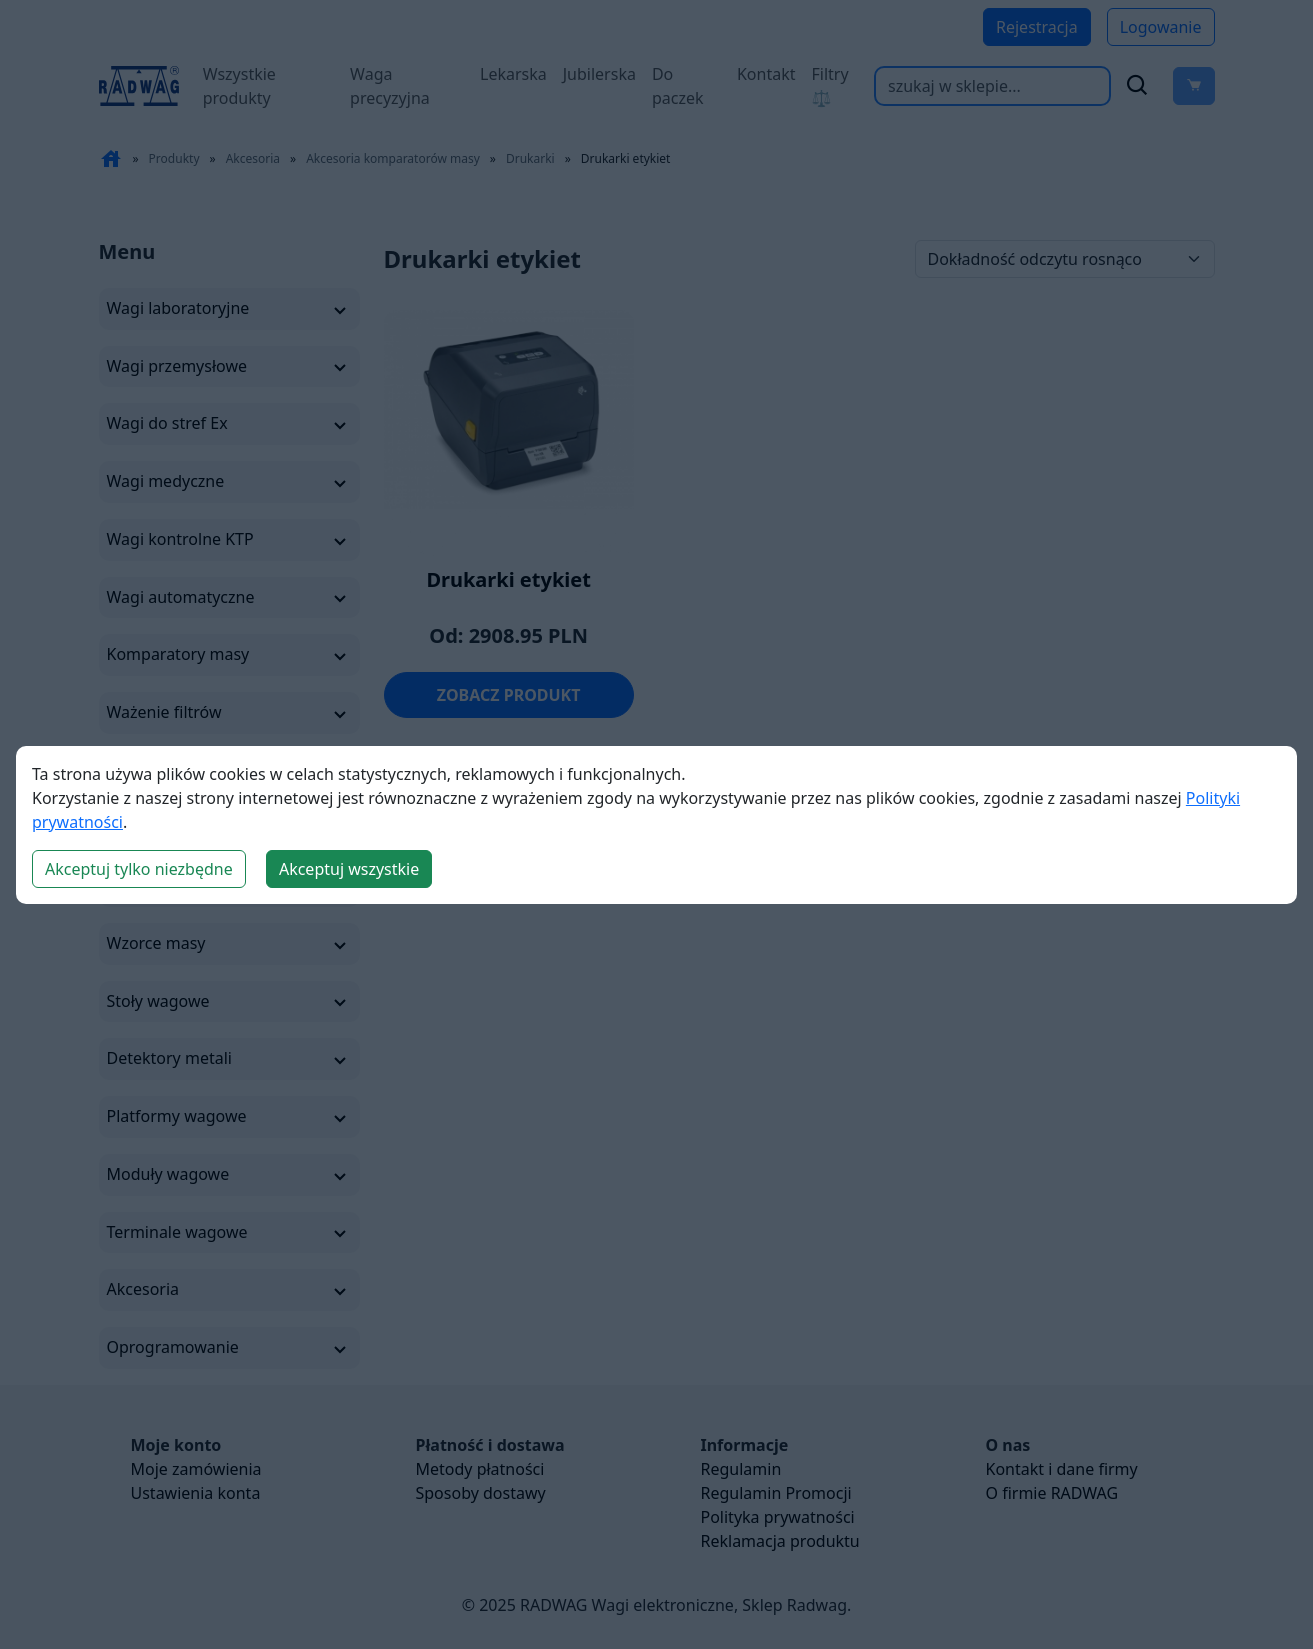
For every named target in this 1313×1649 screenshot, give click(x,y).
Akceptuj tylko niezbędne (139, 869)
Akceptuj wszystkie (349, 869)
